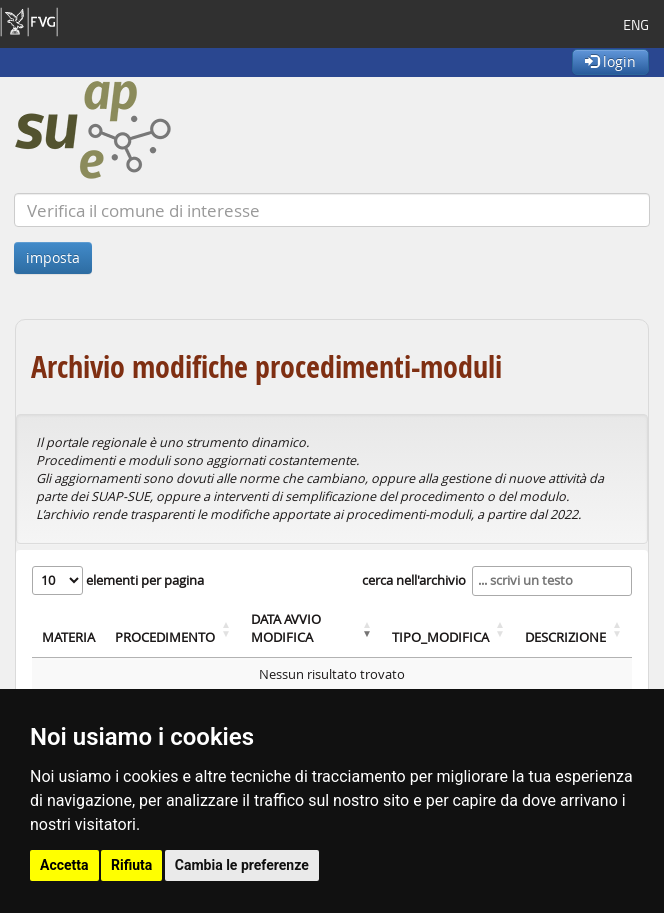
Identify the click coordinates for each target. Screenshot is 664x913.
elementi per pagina (118, 580)
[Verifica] (332, 210)
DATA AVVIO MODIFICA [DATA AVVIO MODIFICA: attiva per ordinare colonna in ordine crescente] (286, 628)
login (610, 61)
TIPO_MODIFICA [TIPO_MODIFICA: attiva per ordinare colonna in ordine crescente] (440, 637)
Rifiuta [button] (131, 865)
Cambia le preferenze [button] (242, 865)
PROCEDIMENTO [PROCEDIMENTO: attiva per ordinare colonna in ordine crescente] (165, 637)
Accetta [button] (64, 865)
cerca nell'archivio (497, 581)
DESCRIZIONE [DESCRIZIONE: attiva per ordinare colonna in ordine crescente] (565, 637)
